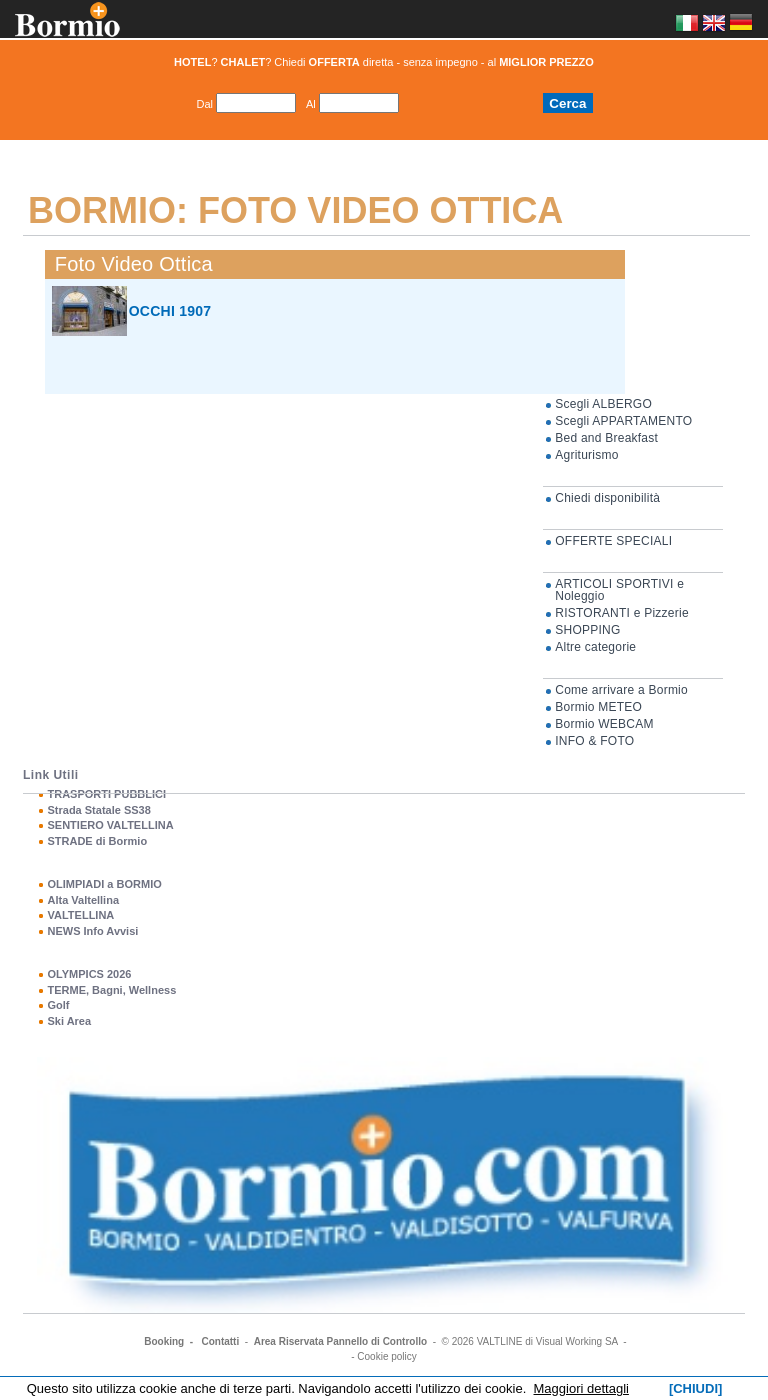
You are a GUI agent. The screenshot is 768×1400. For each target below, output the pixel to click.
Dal (204, 104)
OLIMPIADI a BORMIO (104, 884)
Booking (164, 1341)
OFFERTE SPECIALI (613, 541)
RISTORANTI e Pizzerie (622, 613)
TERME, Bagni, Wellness (111, 990)
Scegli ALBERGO (603, 404)
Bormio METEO (598, 707)
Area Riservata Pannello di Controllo (340, 1341)
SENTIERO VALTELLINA (110, 825)
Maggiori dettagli (581, 1388)
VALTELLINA (80, 915)
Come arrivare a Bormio (621, 690)
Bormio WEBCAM (604, 724)
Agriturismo (586, 455)
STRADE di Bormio (97, 841)
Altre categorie (595, 647)
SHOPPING (587, 630)
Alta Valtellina (83, 900)
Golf (58, 1005)
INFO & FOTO (594, 741)
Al (311, 104)
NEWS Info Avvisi (92, 931)
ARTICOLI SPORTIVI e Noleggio (619, 590)
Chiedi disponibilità (607, 498)
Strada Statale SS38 (98, 810)
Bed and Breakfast (606, 438)
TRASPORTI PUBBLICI (106, 794)
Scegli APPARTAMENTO (623, 421)
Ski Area (69, 1021)
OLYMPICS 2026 (89, 974)
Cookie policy (386, 1356)
